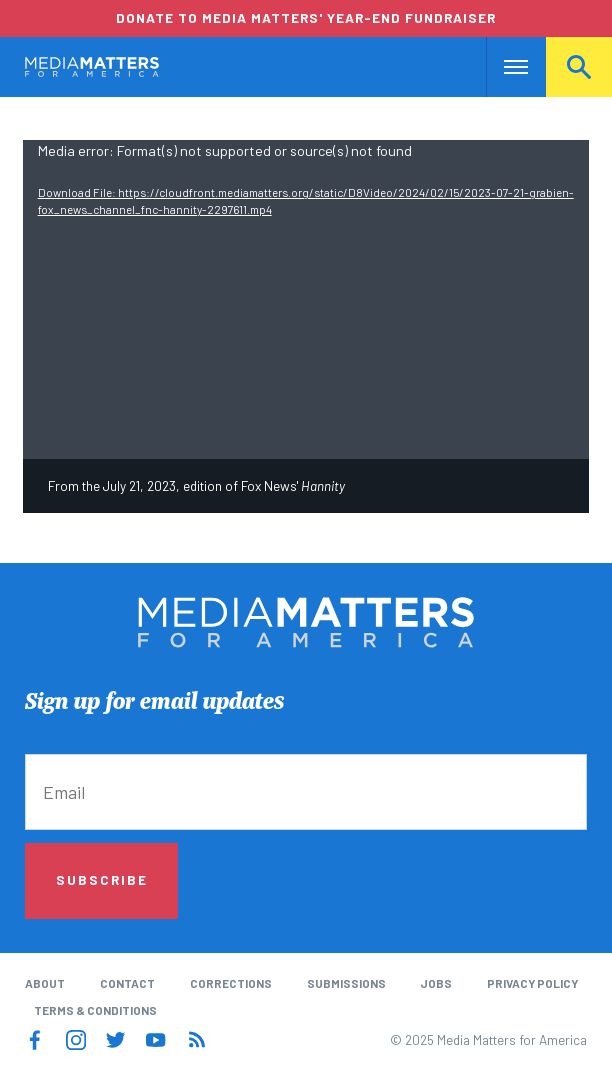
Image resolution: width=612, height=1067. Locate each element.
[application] (306, 299)
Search (579, 67)
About (45, 983)
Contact (127, 983)
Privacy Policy (532, 983)
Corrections (231, 983)
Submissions (346, 983)
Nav (503, 67)
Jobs (436, 983)
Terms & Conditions (95, 1010)
